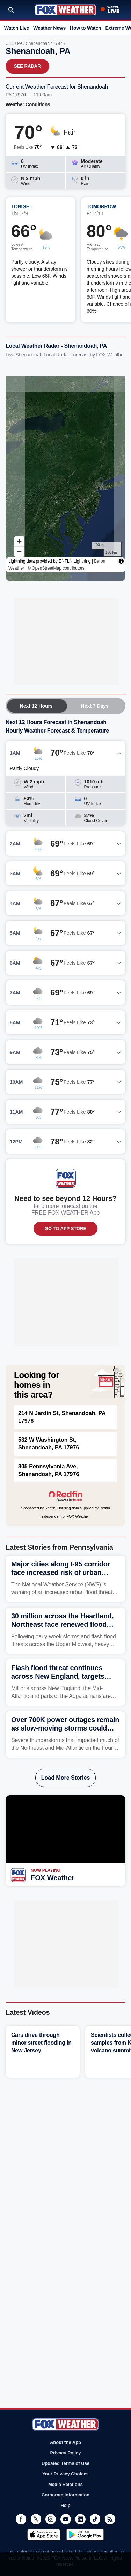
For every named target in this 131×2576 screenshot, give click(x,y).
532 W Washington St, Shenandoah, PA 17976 (48, 1443)
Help (65, 2505)
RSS (110, 2519)
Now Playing (45, 1870)
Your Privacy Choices (65, 2473)
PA (19, 43)
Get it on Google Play (85, 2534)
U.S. (10, 43)
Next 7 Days (95, 706)
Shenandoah (38, 43)
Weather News (49, 28)
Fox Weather (65, 9)
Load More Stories (65, 1778)
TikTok (95, 2519)
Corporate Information (65, 2494)
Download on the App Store (43, 2534)
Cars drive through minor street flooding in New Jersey (41, 2042)
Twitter (36, 2519)
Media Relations (65, 2484)
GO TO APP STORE (65, 1228)
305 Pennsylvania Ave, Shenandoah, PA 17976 (48, 1470)
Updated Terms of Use (65, 2463)
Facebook (21, 2519)
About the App (65, 2442)
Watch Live (16, 28)
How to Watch (85, 28)
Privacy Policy (65, 2452)
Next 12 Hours (36, 706)
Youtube (65, 2519)
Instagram (50, 2519)
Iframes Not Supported (65, 472)
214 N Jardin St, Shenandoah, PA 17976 (61, 1417)
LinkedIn (80, 2519)
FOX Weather (52, 1878)
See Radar (27, 66)
